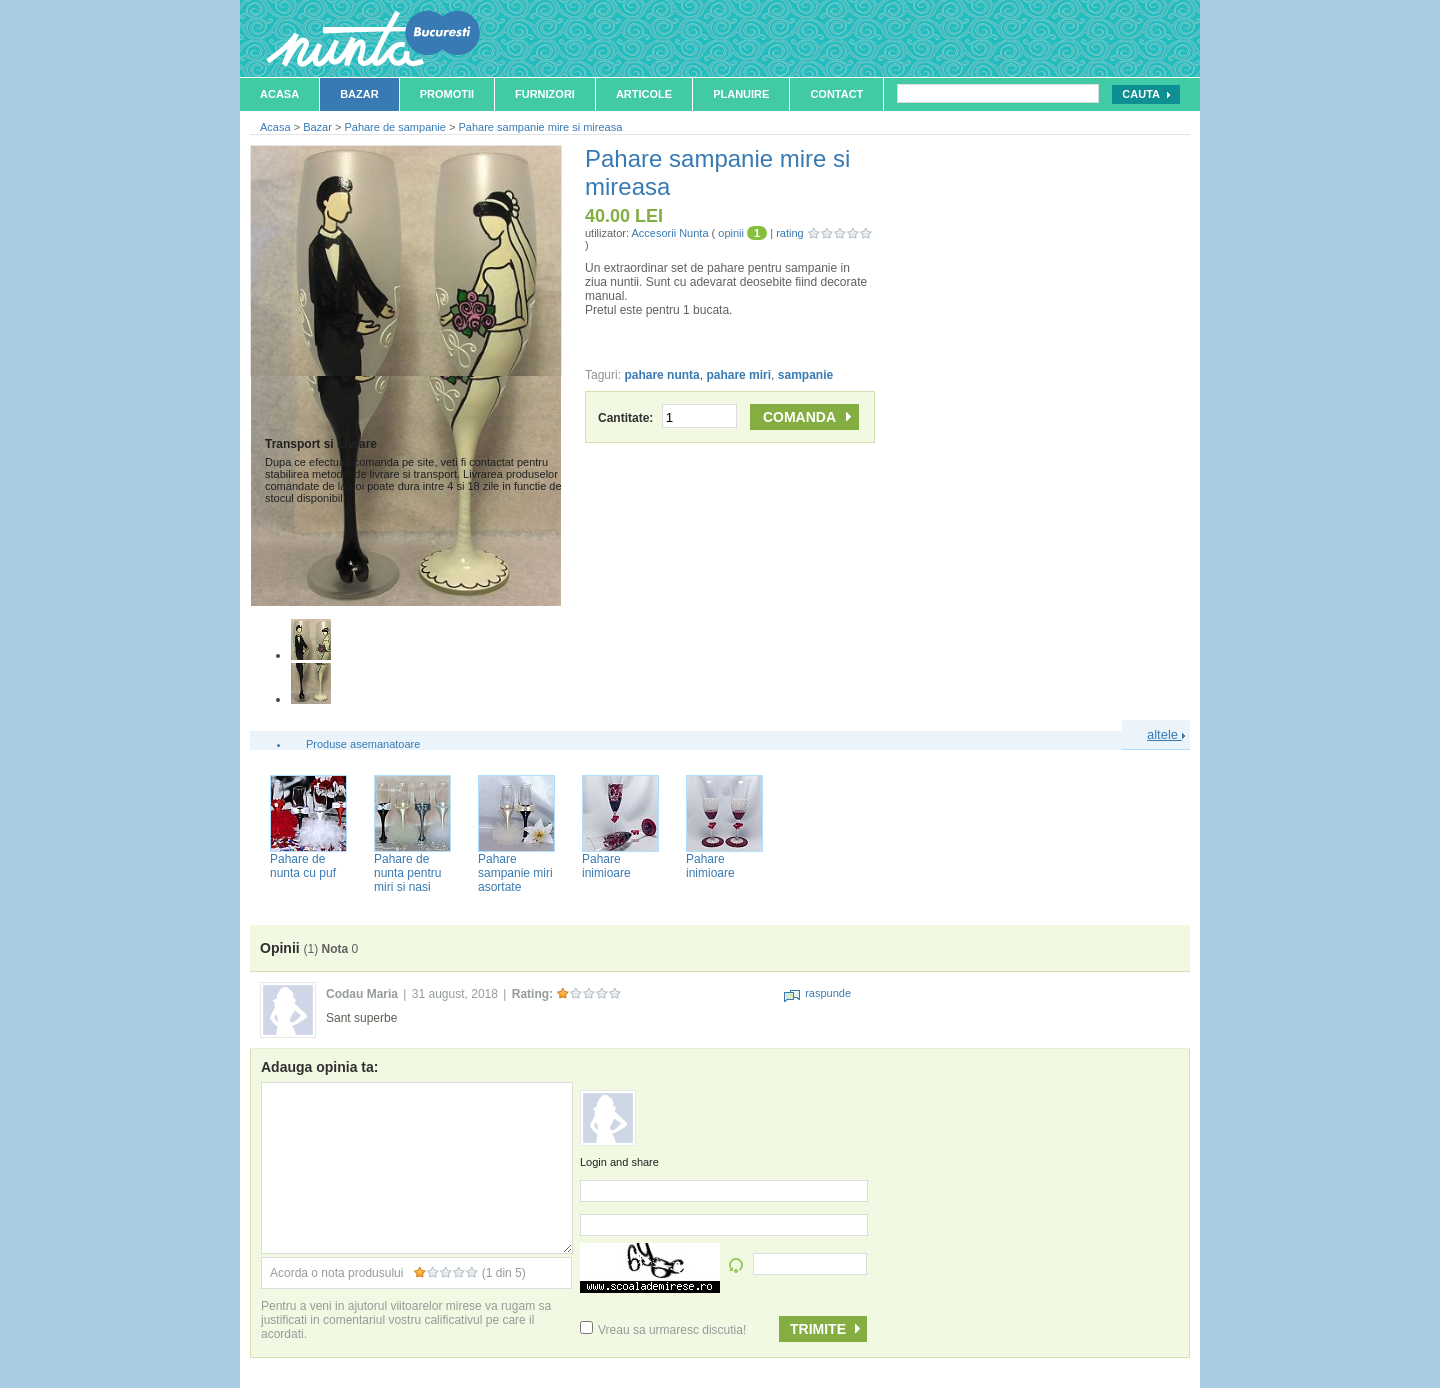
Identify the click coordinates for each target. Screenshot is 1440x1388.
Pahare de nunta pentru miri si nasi (407, 873)
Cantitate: (667, 418)
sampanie (805, 375)
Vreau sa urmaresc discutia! (663, 1330)
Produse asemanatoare (363, 744)
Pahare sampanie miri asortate (515, 873)
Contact (836, 94)
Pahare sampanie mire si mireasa (540, 127)
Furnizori (545, 94)
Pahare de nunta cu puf (303, 866)
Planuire (741, 94)
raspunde (817, 993)
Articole (644, 94)
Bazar (359, 94)
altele (1166, 734)
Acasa (279, 94)
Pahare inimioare (606, 866)
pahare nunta (661, 375)
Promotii (447, 94)
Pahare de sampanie (395, 127)
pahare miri (738, 375)
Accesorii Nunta (669, 233)
